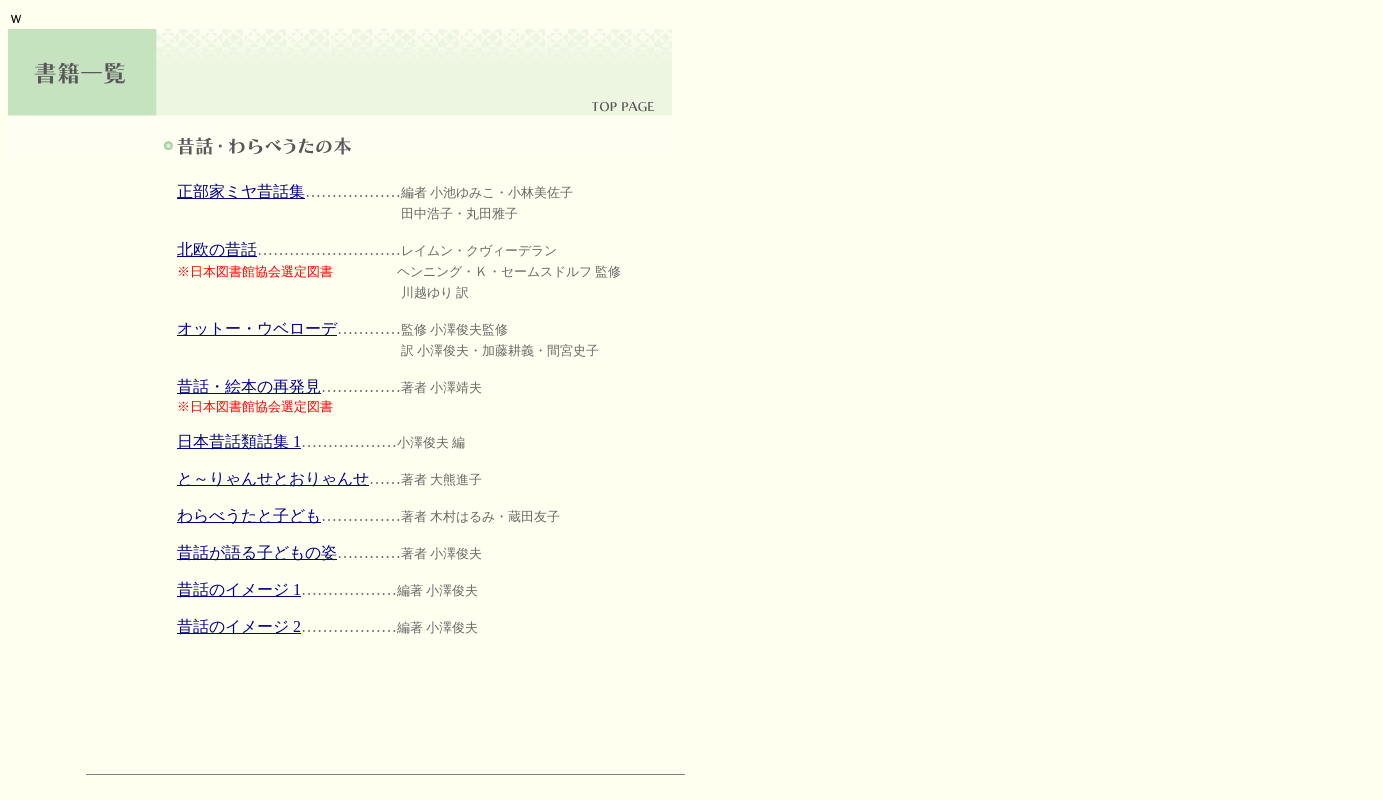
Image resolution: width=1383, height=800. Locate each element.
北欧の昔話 (217, 249)
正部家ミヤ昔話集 (241, 191)
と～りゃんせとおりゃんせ (273, 478)
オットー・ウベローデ (257, 328)
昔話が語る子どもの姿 (257, 552)
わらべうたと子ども (249, 515)
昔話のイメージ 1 (239, 589)
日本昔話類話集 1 (239, 441)
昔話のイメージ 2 (239, 626)
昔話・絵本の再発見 (249, 386)
